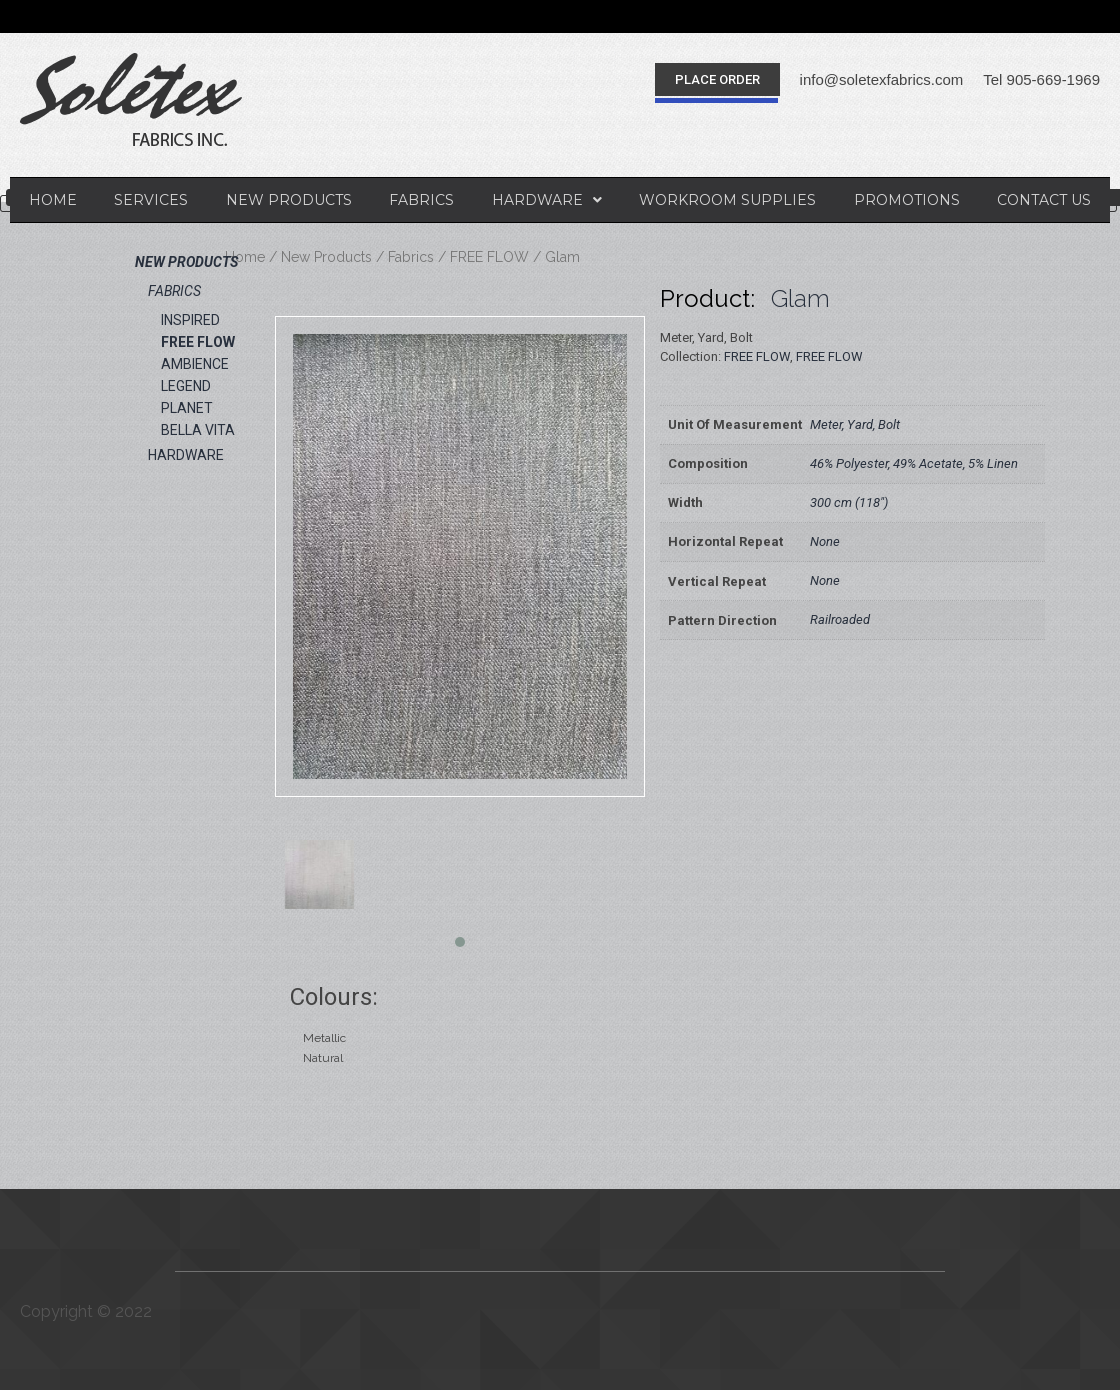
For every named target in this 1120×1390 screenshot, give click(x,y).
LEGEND (186, 386)
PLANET (187, 408)
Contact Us (1044, 200)
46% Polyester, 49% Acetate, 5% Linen (914, 463)
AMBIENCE (195, 364)
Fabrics (421, 200)
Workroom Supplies (727, 200)
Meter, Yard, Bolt (855, 424)
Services (151, 200)
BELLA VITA (198, 430)
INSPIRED (190, 320)
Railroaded (840, 619)
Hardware (547, 200)
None (825, 541)
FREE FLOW (489, 257)
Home (53, 200)
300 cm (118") (849, 502)
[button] (717, 79)
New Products (289, 200)
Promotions (907, 200)
